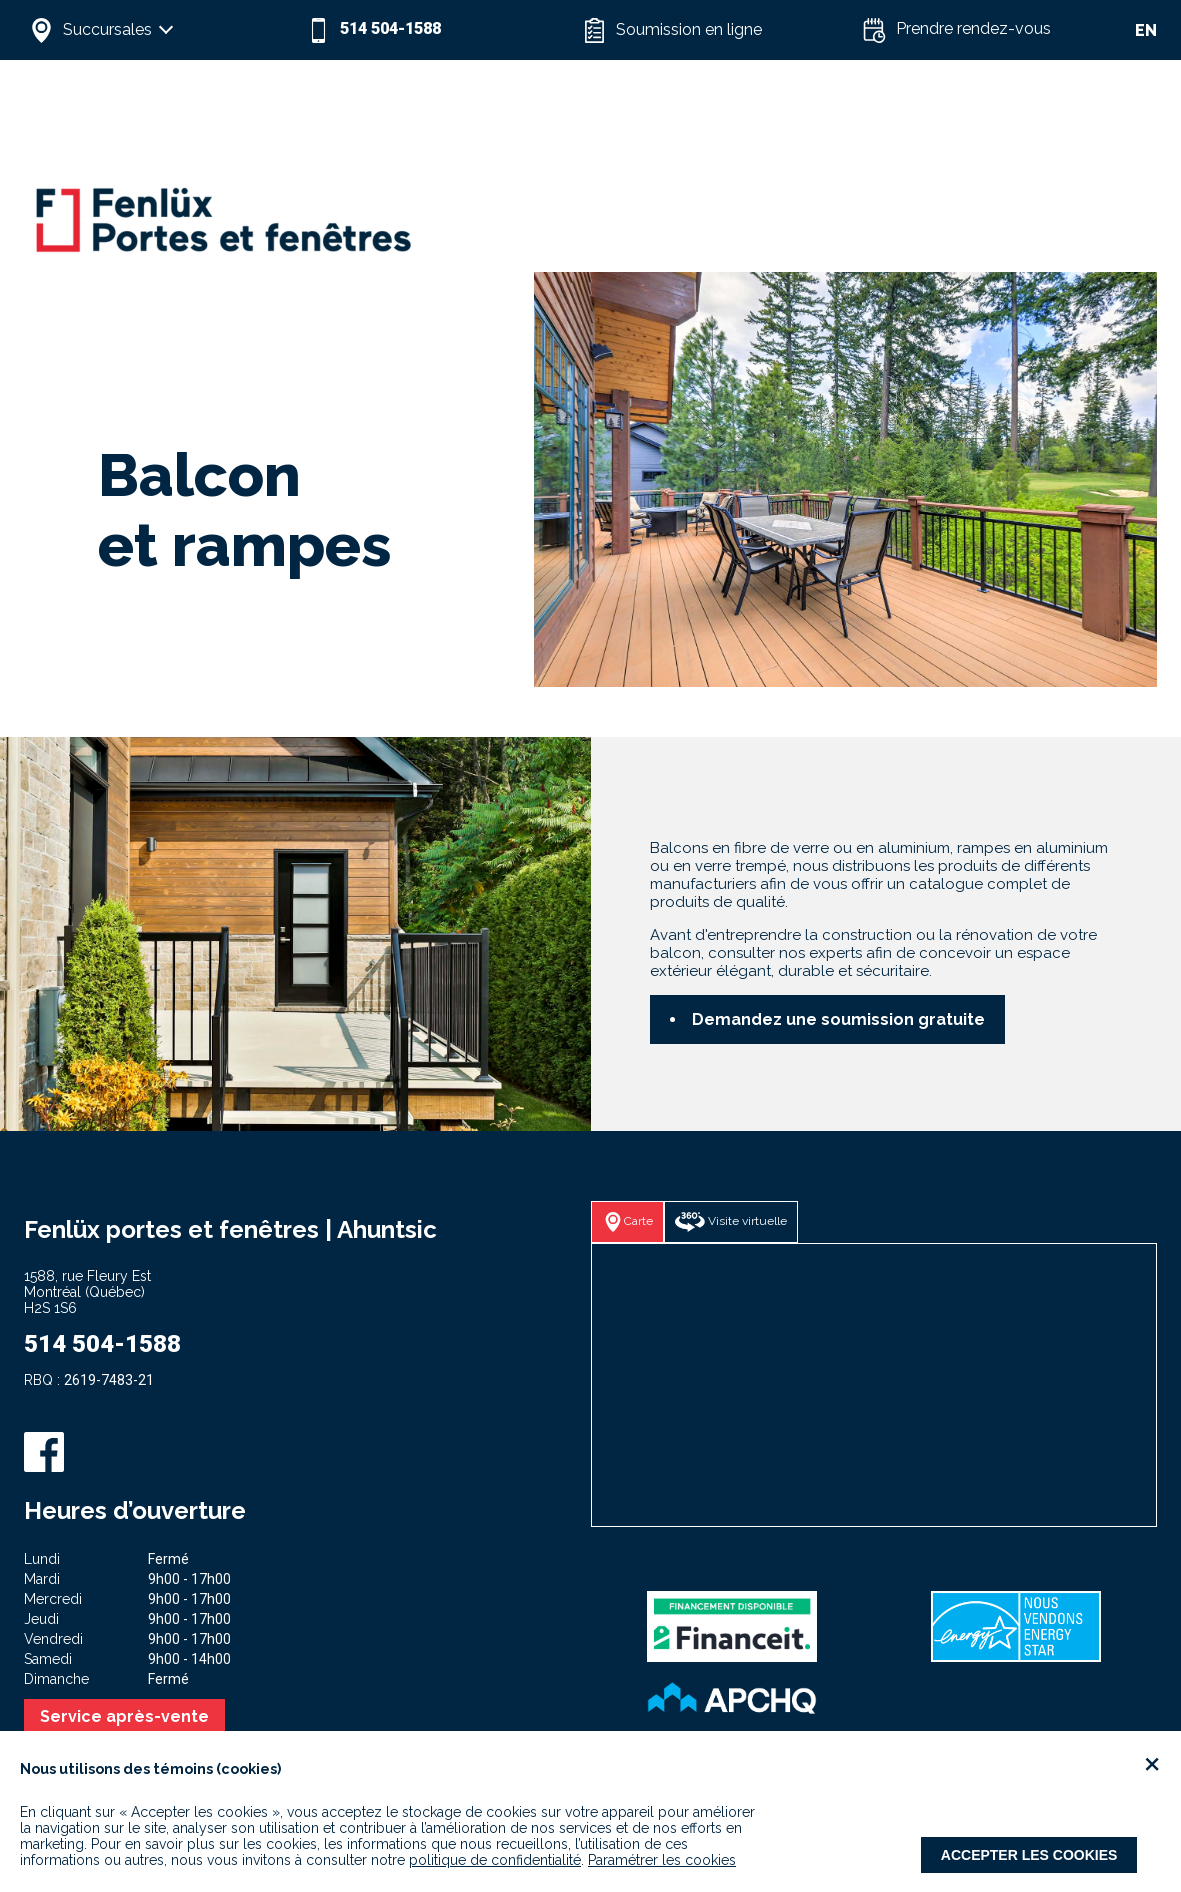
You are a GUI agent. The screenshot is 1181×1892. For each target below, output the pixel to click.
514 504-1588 (102, 1344)
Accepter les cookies (1029, 1855)
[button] (163, 30)
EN (1146, 30)
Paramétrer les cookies (662, 1860)
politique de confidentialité (495, 1860)
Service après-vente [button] (124, 1716)
